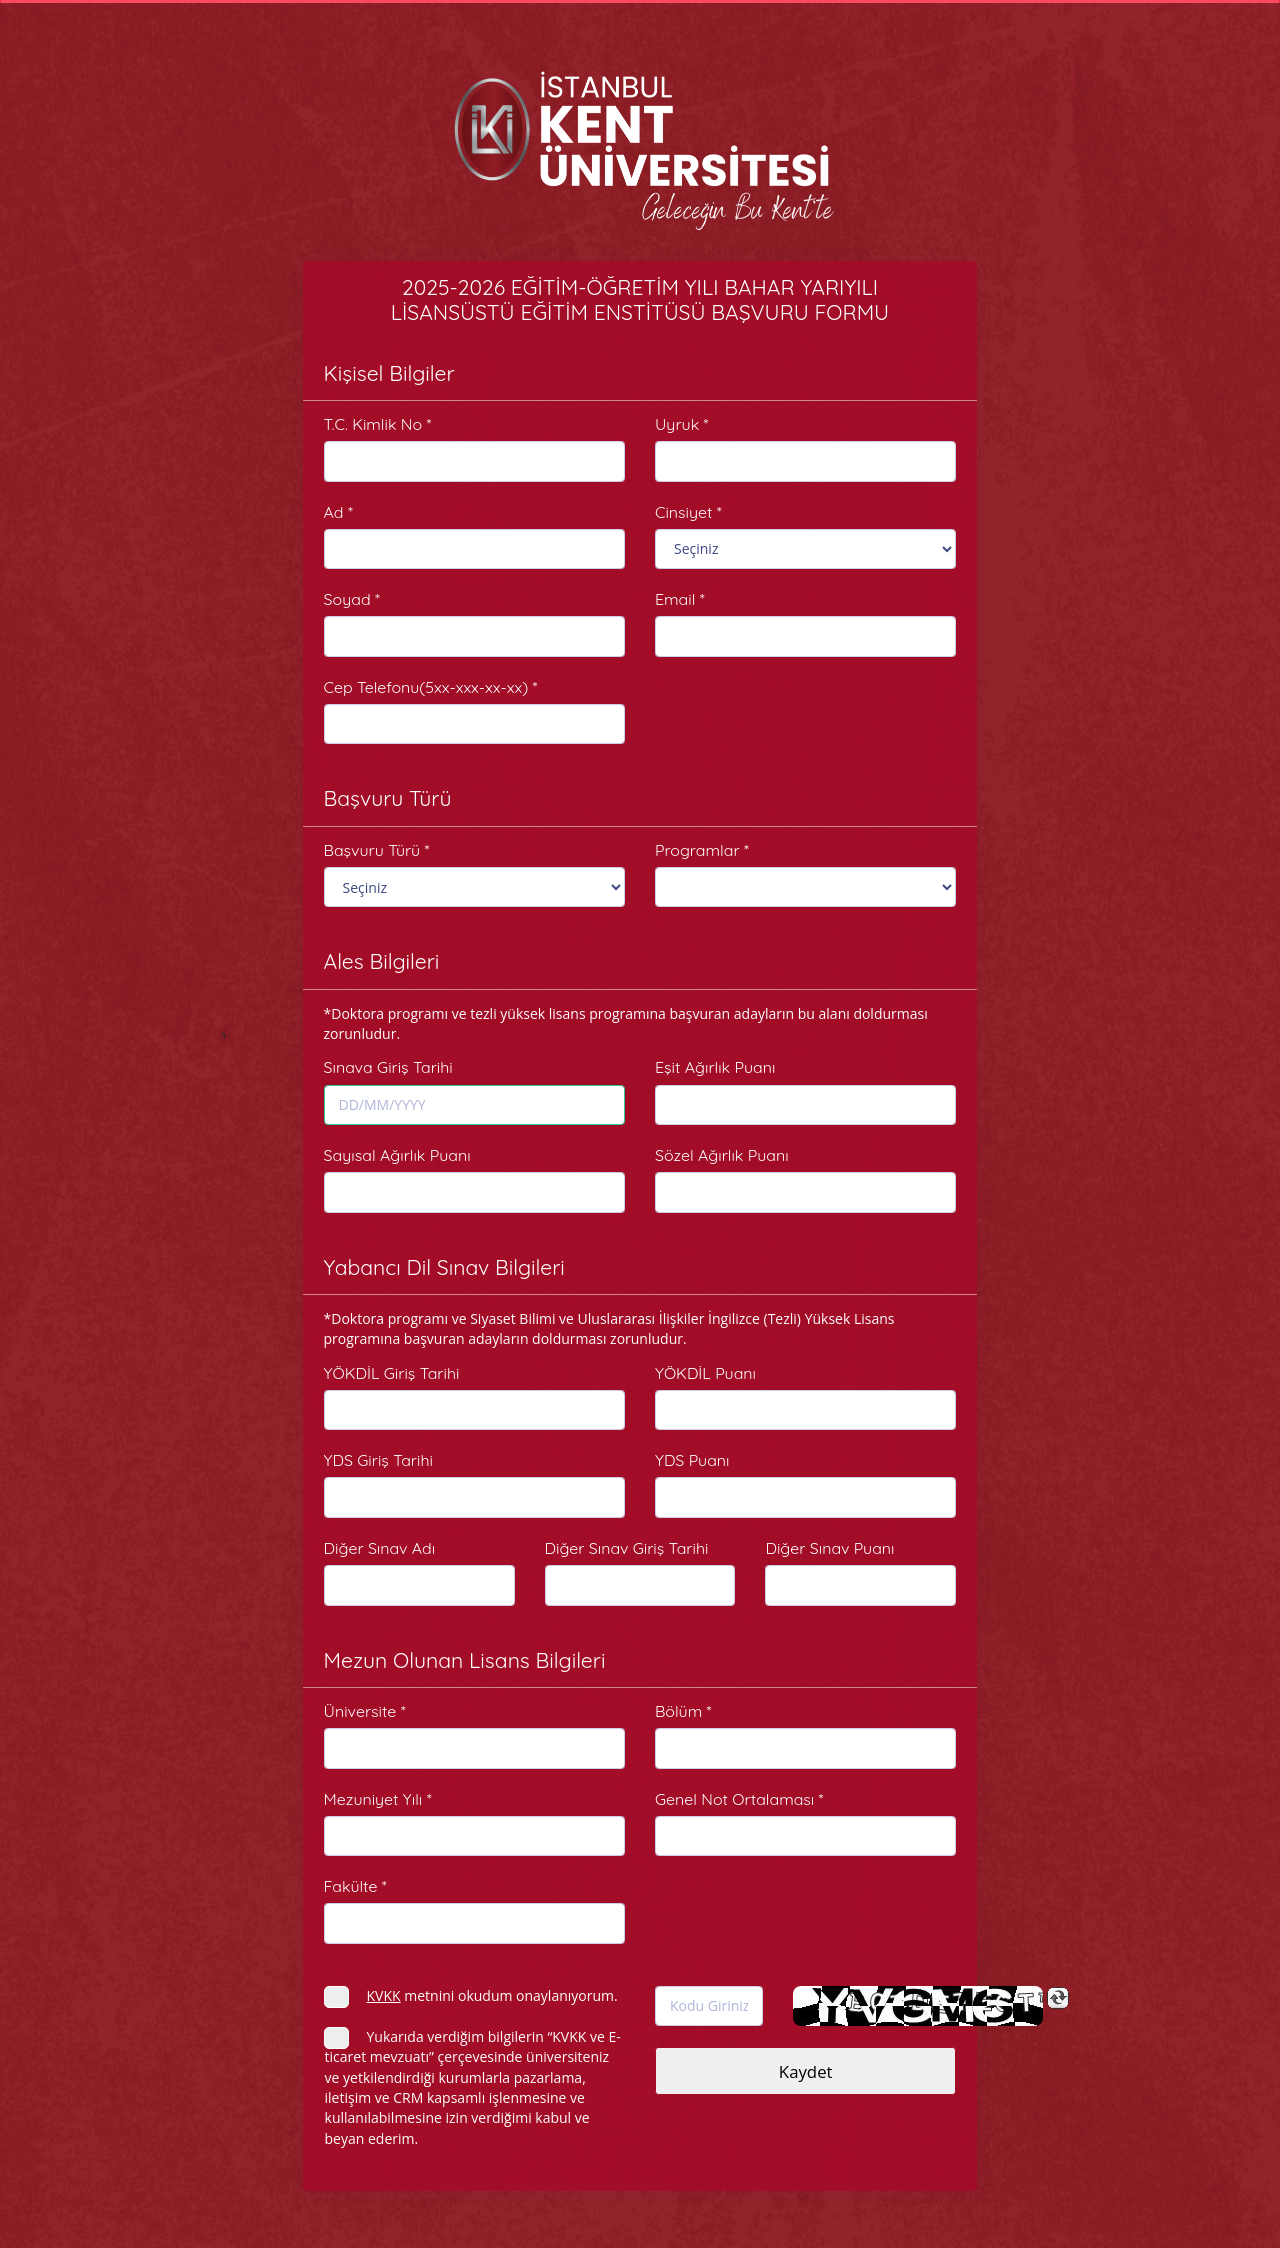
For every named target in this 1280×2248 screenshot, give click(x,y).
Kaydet (806, 2071)
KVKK (384, 1995)
